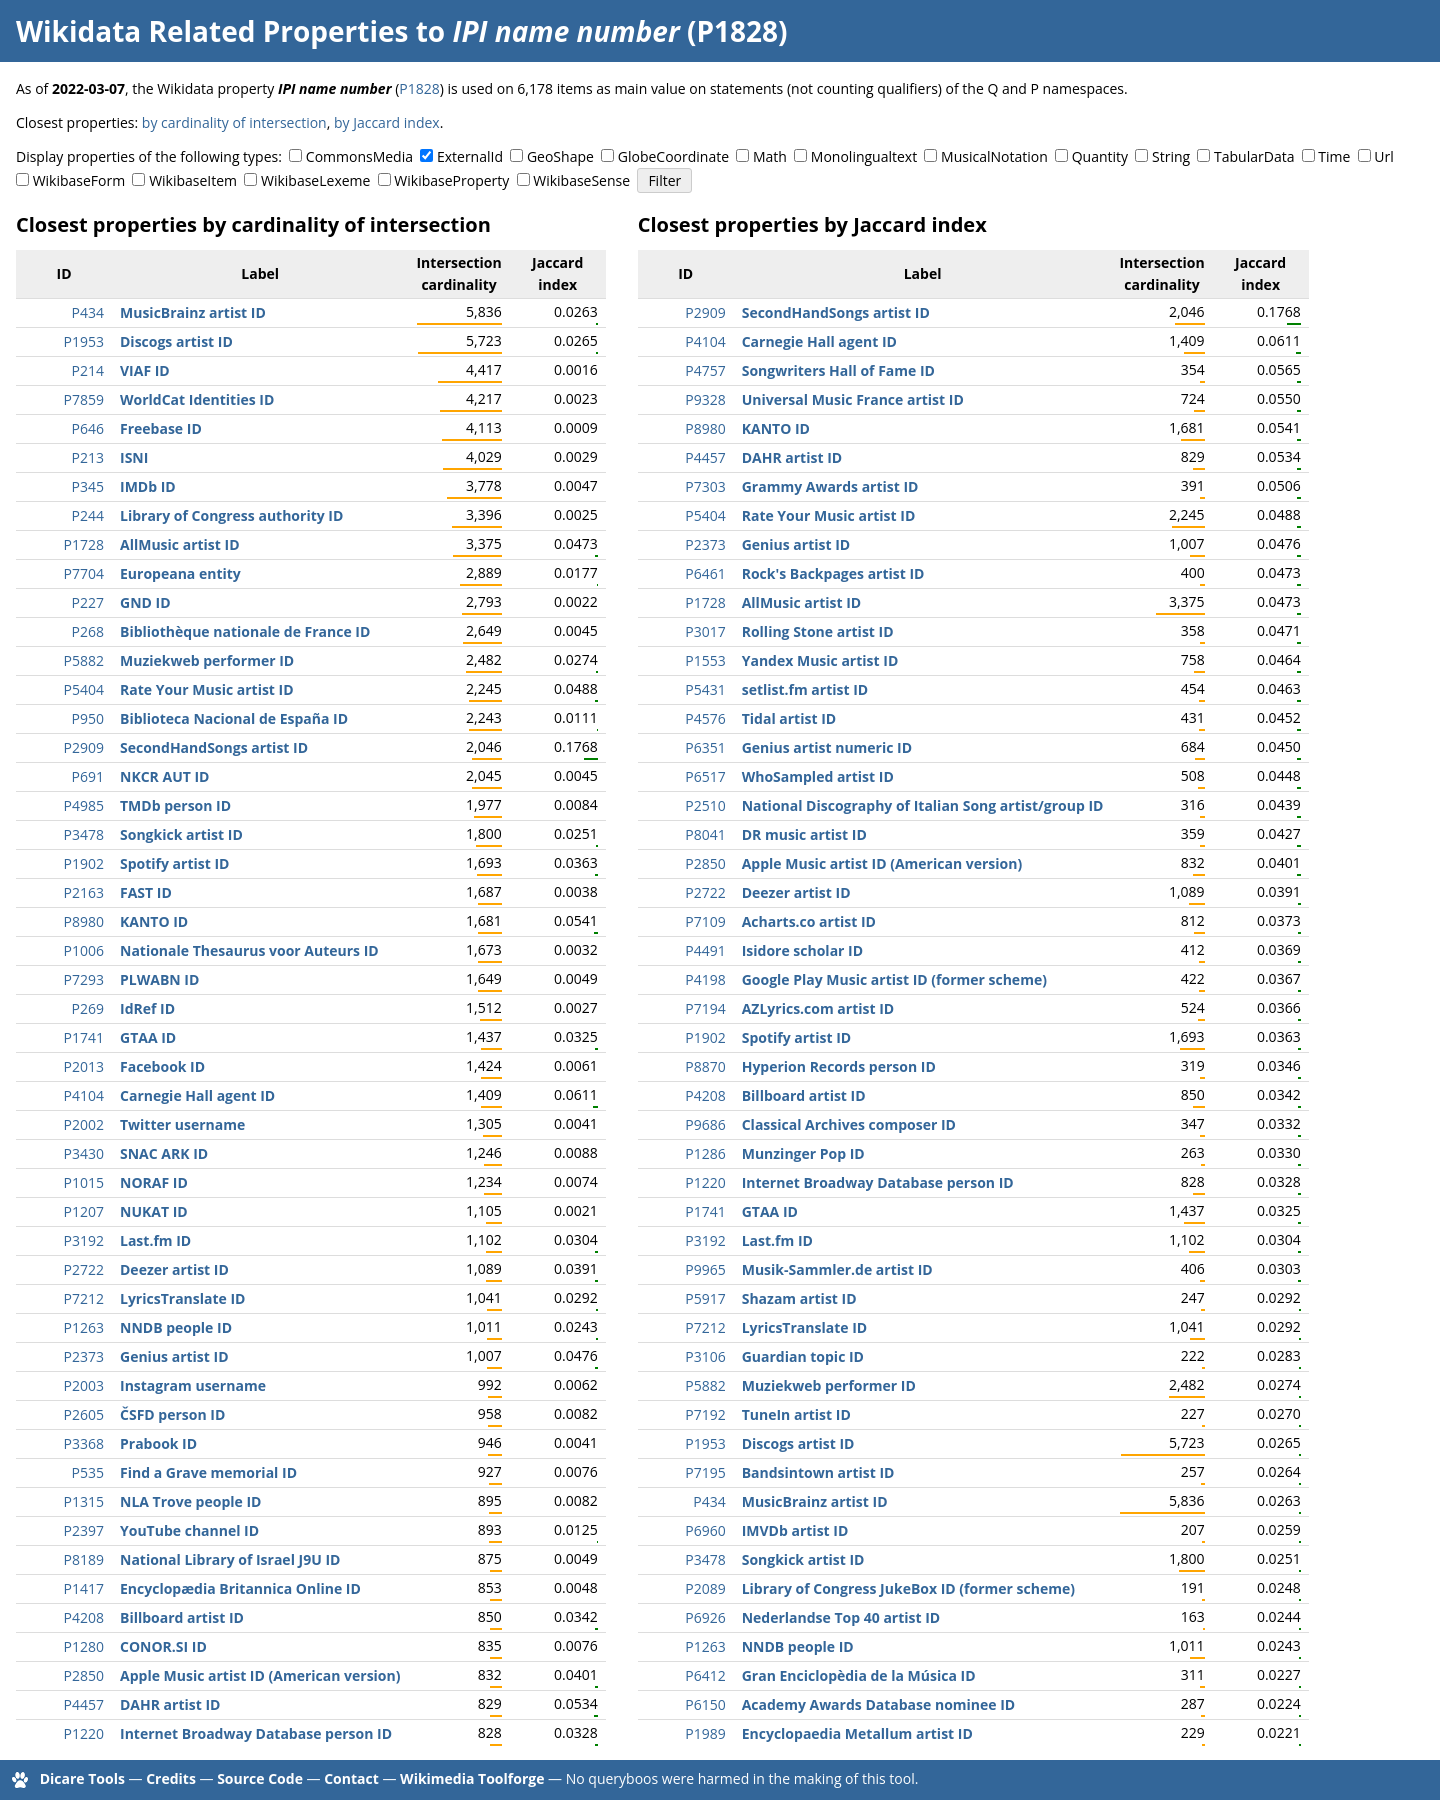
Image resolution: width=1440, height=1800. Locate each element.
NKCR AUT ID (164, 776)
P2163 (84, 892)
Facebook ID (162, 1066)
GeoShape (560, 156)
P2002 (84, 1124)
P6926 (705, 1617)
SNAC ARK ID (164, 1153)
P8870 (705, 1066)
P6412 (705, 1675)
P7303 (705, 486)
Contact (351, 1778)
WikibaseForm (79, 180)
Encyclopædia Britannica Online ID (240, 1588)
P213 (88, 457)
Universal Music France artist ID (853, 399)
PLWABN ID (159, 979)
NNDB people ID (176, 1327)
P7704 (84, 573)
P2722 (84, 1269)
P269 (88, 1008)
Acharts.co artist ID (809, 921)
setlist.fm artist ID (805, 689)
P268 (88, 631)
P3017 (705, 631)
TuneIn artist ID (796, 1414)
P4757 (705, 370)
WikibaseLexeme (315, 180)
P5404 (84, 689)
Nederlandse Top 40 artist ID (841, 1617)
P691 (88, 776)
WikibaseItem (193, 180)
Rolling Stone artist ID (818, 631)
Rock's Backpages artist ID (833, 573)
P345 (88, 486)
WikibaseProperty (451, 180)
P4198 (705, 979)
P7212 (84, 1298)
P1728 (84, 544)
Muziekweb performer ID (207, 660)
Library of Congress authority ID (231, 515)
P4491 (705, 950)
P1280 (84, 1646)
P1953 (84, 341)
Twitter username (182, 1124)
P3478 (84, 834)
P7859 (84, 399)
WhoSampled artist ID (818, 776)
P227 (88, 602)
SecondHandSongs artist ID (214, 747)
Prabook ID (158, 1443)
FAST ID (146, 892)
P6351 (705, 747)
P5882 (84, 660)
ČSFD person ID (172, 1414)
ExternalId (470, 156)
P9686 (705, 1124)
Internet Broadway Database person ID (256, 1733)
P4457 (84, 1704)
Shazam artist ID (799, 1298)
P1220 (84, 1733)
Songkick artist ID (181, 834)
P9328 (705, 399)
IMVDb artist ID (795, 1530)
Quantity (1100, 156)
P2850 (84, 1675)
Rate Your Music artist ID (207, 689)
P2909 (84, 747)
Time (1334, 156)
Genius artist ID (174, 1356)
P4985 (84, 805)
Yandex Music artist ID (820, 660)
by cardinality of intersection (234, 122)
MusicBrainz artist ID (193, 312)
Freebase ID (161, 428)
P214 (88, 370)
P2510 (705, 805)
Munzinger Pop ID (803, 1153)
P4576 (705, 718)
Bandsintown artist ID (818, 1472)
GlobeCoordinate (673, 156)
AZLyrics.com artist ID (818, 1008)
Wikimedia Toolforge (472, 1778)
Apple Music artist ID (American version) (260, 1675)
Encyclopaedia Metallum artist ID (857, 1733)
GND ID (145, 602)
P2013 (84, 1066)
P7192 (705, 1414)
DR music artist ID (804, 834)
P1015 (84, 1182)
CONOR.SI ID (163, 1646)
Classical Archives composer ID (849, 1124)
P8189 (84, 1559)
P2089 (705, 1588)
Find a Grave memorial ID (208, 1472)
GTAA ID (148, 1037)
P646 (88, 428)
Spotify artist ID (174, 863)
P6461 (705, 573)
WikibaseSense (581, 180)
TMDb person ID (175, 805)
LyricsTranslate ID (182, 1298)
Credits (171, 1778)
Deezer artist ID (174, 1269)
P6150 (705, 1704)
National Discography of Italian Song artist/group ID (923, 805)
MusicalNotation (994, 156)
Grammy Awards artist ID (830, 486)
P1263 (84, 1327)
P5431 (705, 689)
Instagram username (193, 1385)
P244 (88, 515)
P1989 (705, 1733)
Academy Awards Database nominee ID (879, 1704)
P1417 (84, 1588)
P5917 (705, 1298)
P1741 (84, 1037)
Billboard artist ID (182, 1617)
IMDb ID (148, 486)
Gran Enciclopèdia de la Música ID (859, 1675)
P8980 (84, 921)
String (1171, 156)
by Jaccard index (387, 122)
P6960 (705, 1530)
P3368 (84, 1443)
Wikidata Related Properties (212, 31)
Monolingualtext (864, 156)
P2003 (84, 1385)
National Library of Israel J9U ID (230, 1559)
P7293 (84, 979)
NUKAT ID (154, 1211)
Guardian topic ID (803, 1356)
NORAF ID (154, 1182)
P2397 (84, 1530)
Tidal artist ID (789, 718)
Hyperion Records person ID (839, 1066)
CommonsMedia (359, 156)
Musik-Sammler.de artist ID (837, 1269)
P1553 (705, 660)
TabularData (1254, 156)
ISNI (134, 457)
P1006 (84, 950)
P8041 (705, 834)
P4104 (84, 1095)
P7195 (705, 1472)
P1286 (705, 1153)
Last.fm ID (155, 1240)
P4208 (84, 1617)
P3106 (705, 1356)
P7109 (705, 921)
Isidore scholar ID (802, 950)
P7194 (705, 1008)
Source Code (260, 1778)
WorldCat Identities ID (197, 399)
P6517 (705, 776)
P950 (88, 718)
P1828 (419, 88)
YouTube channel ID (189, 1530)
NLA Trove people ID (190, 1501)
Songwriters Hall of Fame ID (838, 370)
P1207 (84, 1211)
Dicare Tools (82, 1778)
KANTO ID (154, 921)
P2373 (84, 1356)
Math (770, 156)
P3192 (84, 1240)
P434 (88, 312)
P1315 (84, 1501)
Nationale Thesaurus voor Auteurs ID (249, 950)
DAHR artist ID (170, 1704)
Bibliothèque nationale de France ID (245, 631)
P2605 (84, 1414)
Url (1383, 156)
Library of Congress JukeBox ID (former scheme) (908, 1588)
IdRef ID (147, 1008)
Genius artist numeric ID (827, 747)
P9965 (705, 1269)
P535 (88, 1472)
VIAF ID (145, 370)
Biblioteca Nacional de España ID (234, 718)
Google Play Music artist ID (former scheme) (894, 979)
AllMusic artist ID (180, 544)
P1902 (84, 863)
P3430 (84, 1153)
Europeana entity (180, 573)
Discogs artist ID (176, 341)
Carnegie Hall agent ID (197, 1095)
